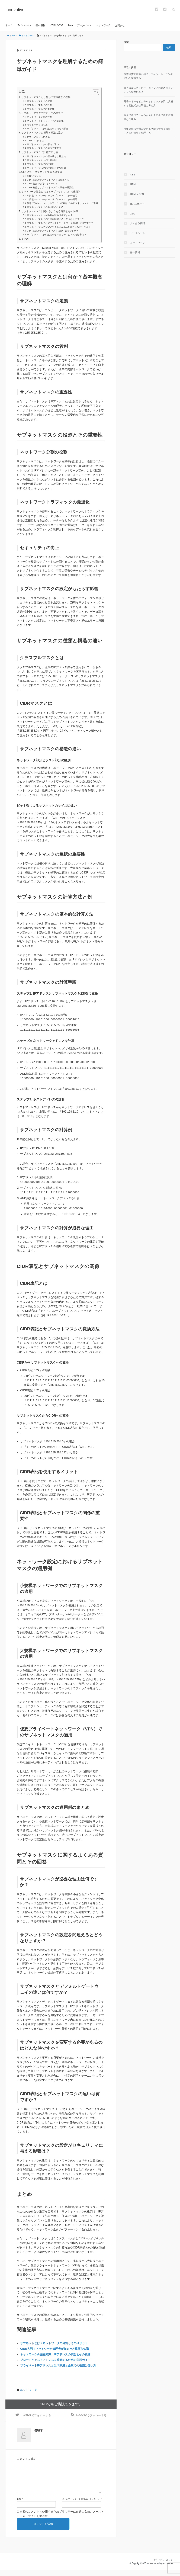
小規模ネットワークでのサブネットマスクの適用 (52, 195)
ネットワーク (103, 25)
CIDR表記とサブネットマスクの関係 (41, 172)
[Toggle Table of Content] (94, 92)
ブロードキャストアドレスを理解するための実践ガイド (55, 2357)
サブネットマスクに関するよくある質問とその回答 (49, 211)
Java (70, 25)
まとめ (25, 238)
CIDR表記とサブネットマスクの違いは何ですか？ (52, 230)
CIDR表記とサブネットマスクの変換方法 (48, 179)
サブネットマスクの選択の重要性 (44, 148)
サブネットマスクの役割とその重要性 (42, 113)
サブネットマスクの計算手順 (42, 160)
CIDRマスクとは (35, 140)
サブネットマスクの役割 (39, 105)
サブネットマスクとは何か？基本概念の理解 (45, 97)
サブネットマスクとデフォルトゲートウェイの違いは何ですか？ (60, 223)
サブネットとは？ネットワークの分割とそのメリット (54, 2340)
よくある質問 (137, 223)
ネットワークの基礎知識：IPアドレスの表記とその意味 (55, 2351)
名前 (19, 2505)
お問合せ (120, 25)
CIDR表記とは (34, 176)
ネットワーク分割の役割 (39, 117)
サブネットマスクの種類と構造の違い (42, 132)
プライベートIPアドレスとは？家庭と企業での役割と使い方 (58, 2362)
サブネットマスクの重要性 (40, 109)
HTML (133, 184)
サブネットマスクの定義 (39, 101)
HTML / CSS (56, 25)
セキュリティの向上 (37, 124)
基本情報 (40, 25)
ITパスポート (24, 25)
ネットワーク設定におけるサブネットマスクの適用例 (50, 191)
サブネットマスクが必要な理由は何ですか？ (50, 215)
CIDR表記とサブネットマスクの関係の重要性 (50, 187)
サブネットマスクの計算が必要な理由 (46, 167)
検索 (126, 42)
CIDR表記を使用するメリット (42, 183)
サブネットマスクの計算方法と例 (39, 152)
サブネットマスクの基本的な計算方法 (46, 156)
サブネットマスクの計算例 (40, 164)
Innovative (14, 9)
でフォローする (36, 2414)
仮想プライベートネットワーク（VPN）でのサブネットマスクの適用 (62, 203)
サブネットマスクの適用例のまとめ (45, 207)
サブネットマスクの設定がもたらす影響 (47, 128)
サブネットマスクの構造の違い (43, 144)
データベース (84, 25)
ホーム (9, 25)
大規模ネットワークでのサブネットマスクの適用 (52, 199)
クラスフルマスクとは (38, 136)
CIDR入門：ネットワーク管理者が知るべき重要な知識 (54, 2345)
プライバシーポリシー (164, 2565)
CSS (132, 174)
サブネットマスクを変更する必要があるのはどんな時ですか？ (59, 227)
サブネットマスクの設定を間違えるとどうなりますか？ (55, 219)
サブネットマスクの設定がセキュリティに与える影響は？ (56, 234)
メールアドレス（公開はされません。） (81, 2505)
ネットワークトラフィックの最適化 (45, 121)
